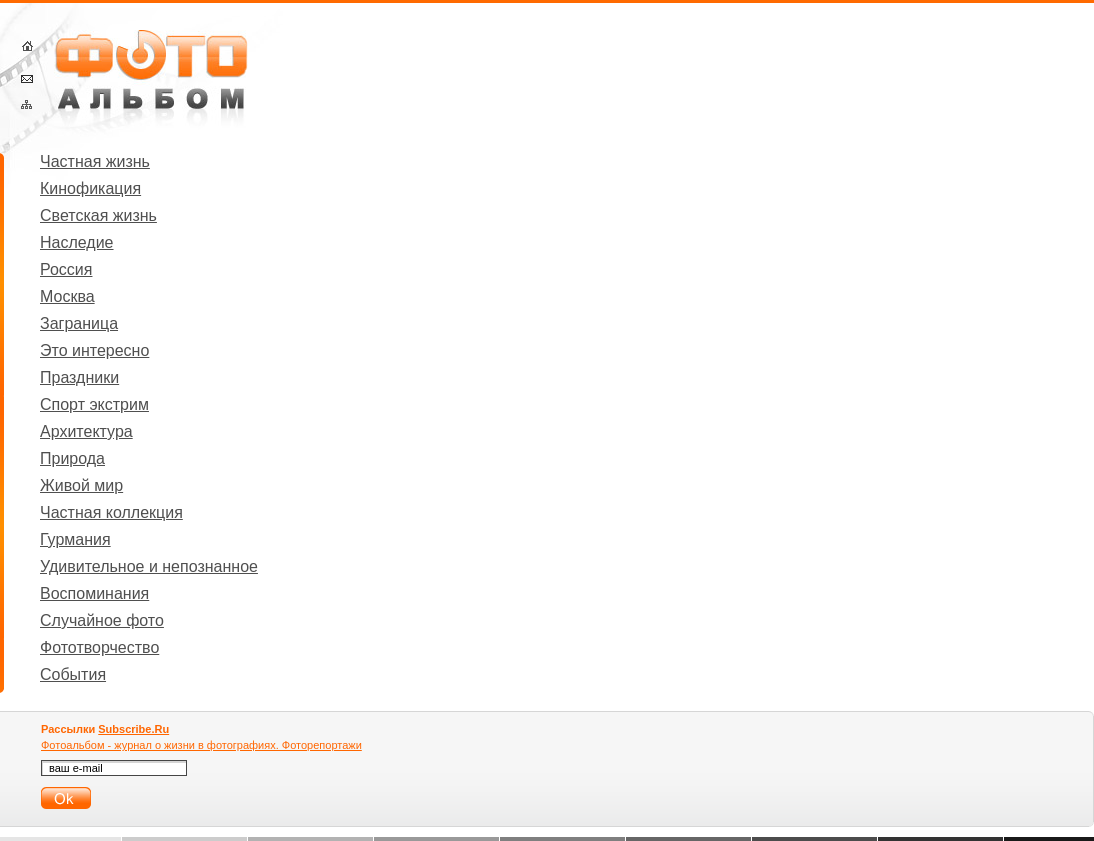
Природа (72, 458)
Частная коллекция (111, 512)
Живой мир (81, 485)
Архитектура (86, 431)
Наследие (77, 242)
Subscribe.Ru (133, 729)
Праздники (79, 377)
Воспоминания (94, 593)
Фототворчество (99, 647)
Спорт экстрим (94, 404)
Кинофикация (90, 188)
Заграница (79, 323)
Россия (66, 269)
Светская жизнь (98, 215)
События (73, 674)
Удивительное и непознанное (149, 566)
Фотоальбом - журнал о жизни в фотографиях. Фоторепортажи (201, 745)
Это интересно (94, 350)
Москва (67, 296)
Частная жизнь (95, 161)
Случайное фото (102, 620)
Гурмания (75, 539)
